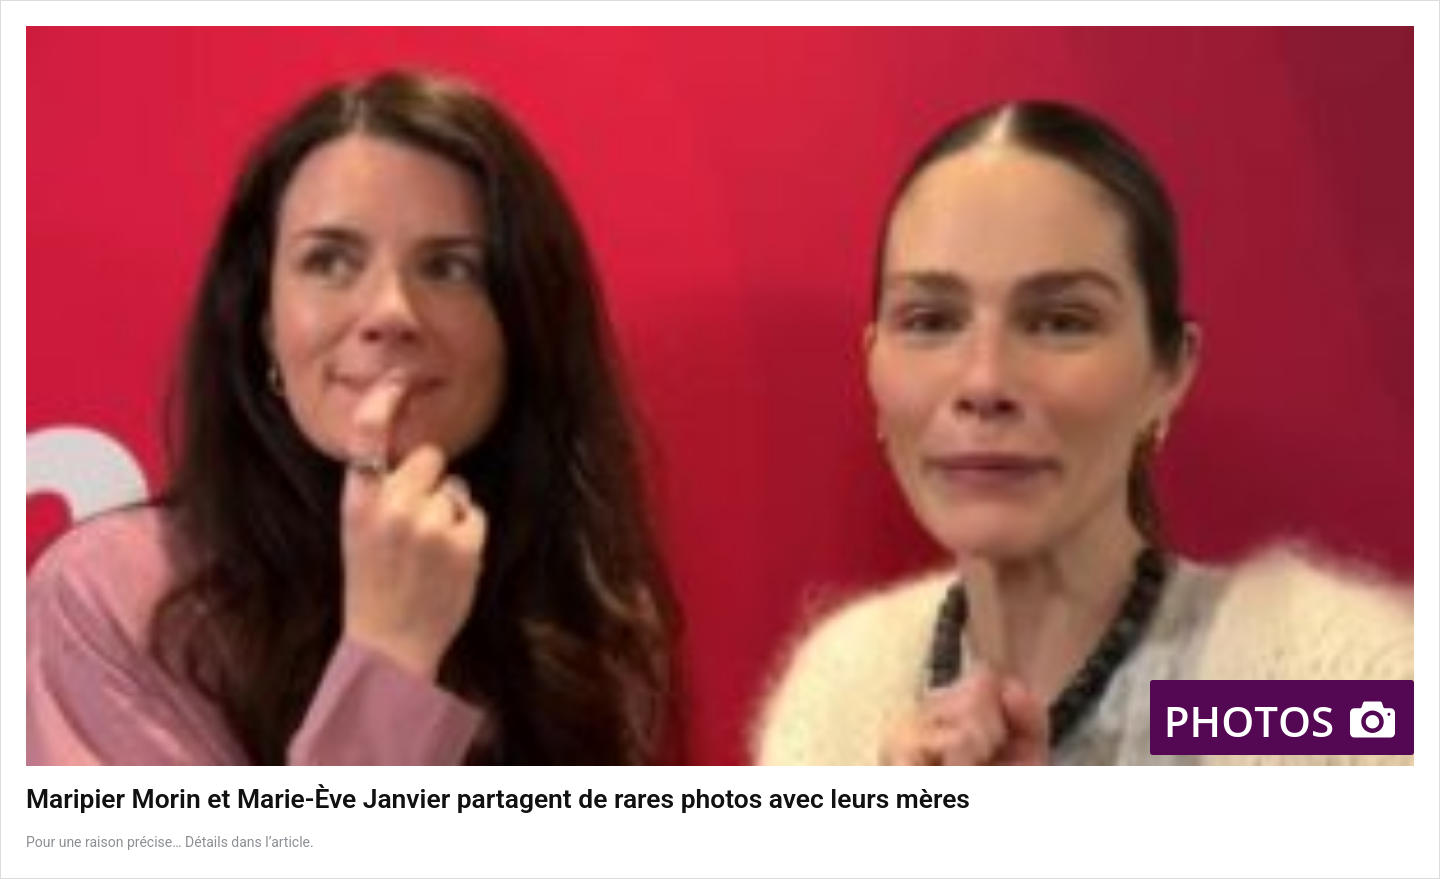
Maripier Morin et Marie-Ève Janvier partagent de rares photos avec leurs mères (498, 799)
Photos (1282, 720)
